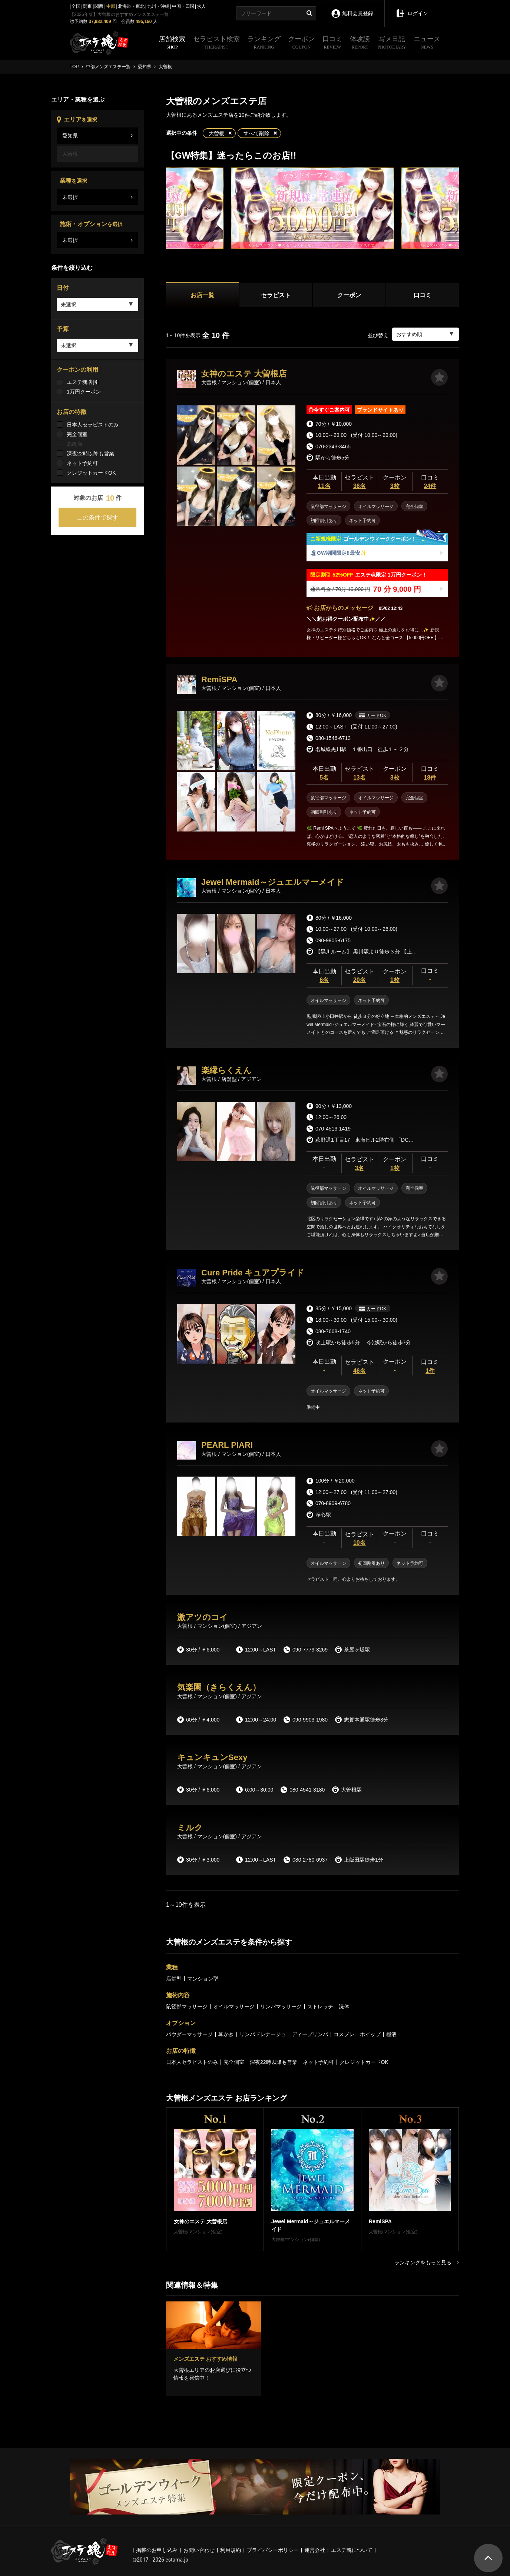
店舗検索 (172, 43)
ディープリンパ (310, 2034)
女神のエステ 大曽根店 (244, 373)
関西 (99, 6)
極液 (391, 2034)
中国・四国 (183, 6)
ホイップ (370, 2034)
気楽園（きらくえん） (219, 1687)
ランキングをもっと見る (426, 2262)
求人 (201, 6)
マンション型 (202, 1978)
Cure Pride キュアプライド (252, 1272)
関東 (87, 6)
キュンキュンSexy (212, 1757)
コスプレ (344, 2034)
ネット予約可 (82, 463)
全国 (76, 6)
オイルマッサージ (234, 2006)
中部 (110, 6)
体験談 (360, 43)
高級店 (74, 444)
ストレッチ (320, 2006)
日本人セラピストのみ (93, 424)
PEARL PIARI (227, 1445)
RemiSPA (219, 679)
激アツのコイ (202, 1617)
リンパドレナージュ (262, 2034)
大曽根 (216, 133)
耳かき (226, 2034)
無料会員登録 (352, 8)
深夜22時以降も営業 (90, 453)
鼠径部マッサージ (187, 2006)
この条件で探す (97, 517)
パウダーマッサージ (189, 2034)
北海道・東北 (131, 6)
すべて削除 (256, 133)
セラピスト (276, 295)
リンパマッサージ (281, 2006)
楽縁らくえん (226, 1070)
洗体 (344, 2006)
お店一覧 (202, 295)
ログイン (412, 8)
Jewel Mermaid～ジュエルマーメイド (272, 882)
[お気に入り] (439, 377)
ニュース (427, 43)
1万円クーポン (84, 391)
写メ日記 (392, 43)
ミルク (190, 1827)
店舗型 (174, 1978)
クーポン (301, 43)
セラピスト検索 (216, 43)
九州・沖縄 (158, 6)
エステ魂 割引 (83, 382)
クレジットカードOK (91, 472)
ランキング (264, 43)
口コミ (332, 43)
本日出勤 (324, 482)
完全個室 (77, 434)
